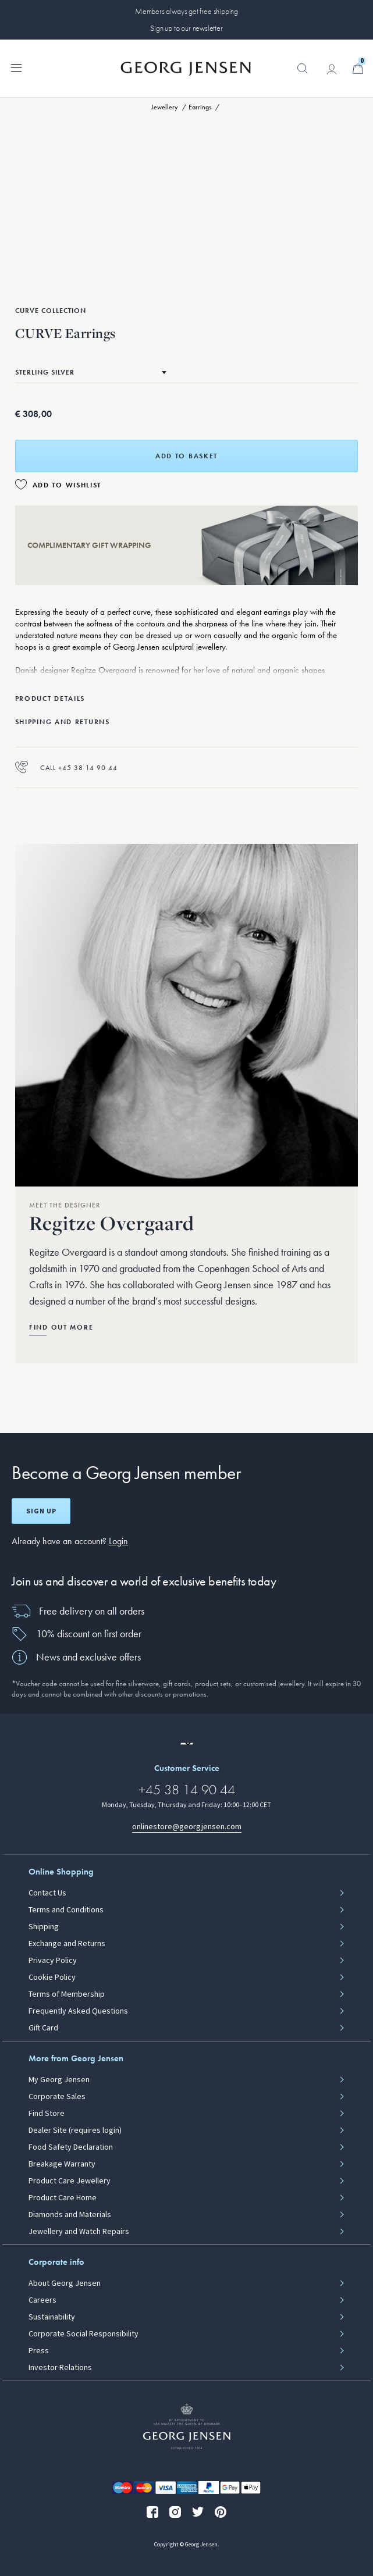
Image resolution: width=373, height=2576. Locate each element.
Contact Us (47, 1893)
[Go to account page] (331, 69)
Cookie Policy (52, 1977)
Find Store (47, 2114)
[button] (302, 74)
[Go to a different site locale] (186, 1744)
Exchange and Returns (67, 1944)
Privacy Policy (53, 1961)
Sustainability (52, 2317)
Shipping (44, 1927)
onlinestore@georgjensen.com (186, 1826)
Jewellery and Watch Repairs (79, 2232)
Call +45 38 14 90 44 (66, 767)
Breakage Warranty (62, 2164)
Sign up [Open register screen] (41, 1511)
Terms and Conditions (66, 1910)
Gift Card (43, 2028)
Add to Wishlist (67, 485)
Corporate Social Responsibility (83, 2334)
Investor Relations (60, 2368)
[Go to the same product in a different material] (90, 372)
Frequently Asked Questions (78, 2011)
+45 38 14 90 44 (186, 1789)
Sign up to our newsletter (186, 28)
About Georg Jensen (65, 2283)
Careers (42, 2300)
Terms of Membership (67, 1994)
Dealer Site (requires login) (75, 2130)
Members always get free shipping (186, 11)
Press (39, 2351)
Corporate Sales (57, 2097)
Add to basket (186, 456)
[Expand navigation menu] (16, 67)
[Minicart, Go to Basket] (358, 68)
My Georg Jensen (59, 2080)
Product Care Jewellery (70, 2181)
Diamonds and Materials (70, 2215)
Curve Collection (50, 310)
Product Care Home (63, 2198)
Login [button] (118, 1541)
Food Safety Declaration (71, 2147)
